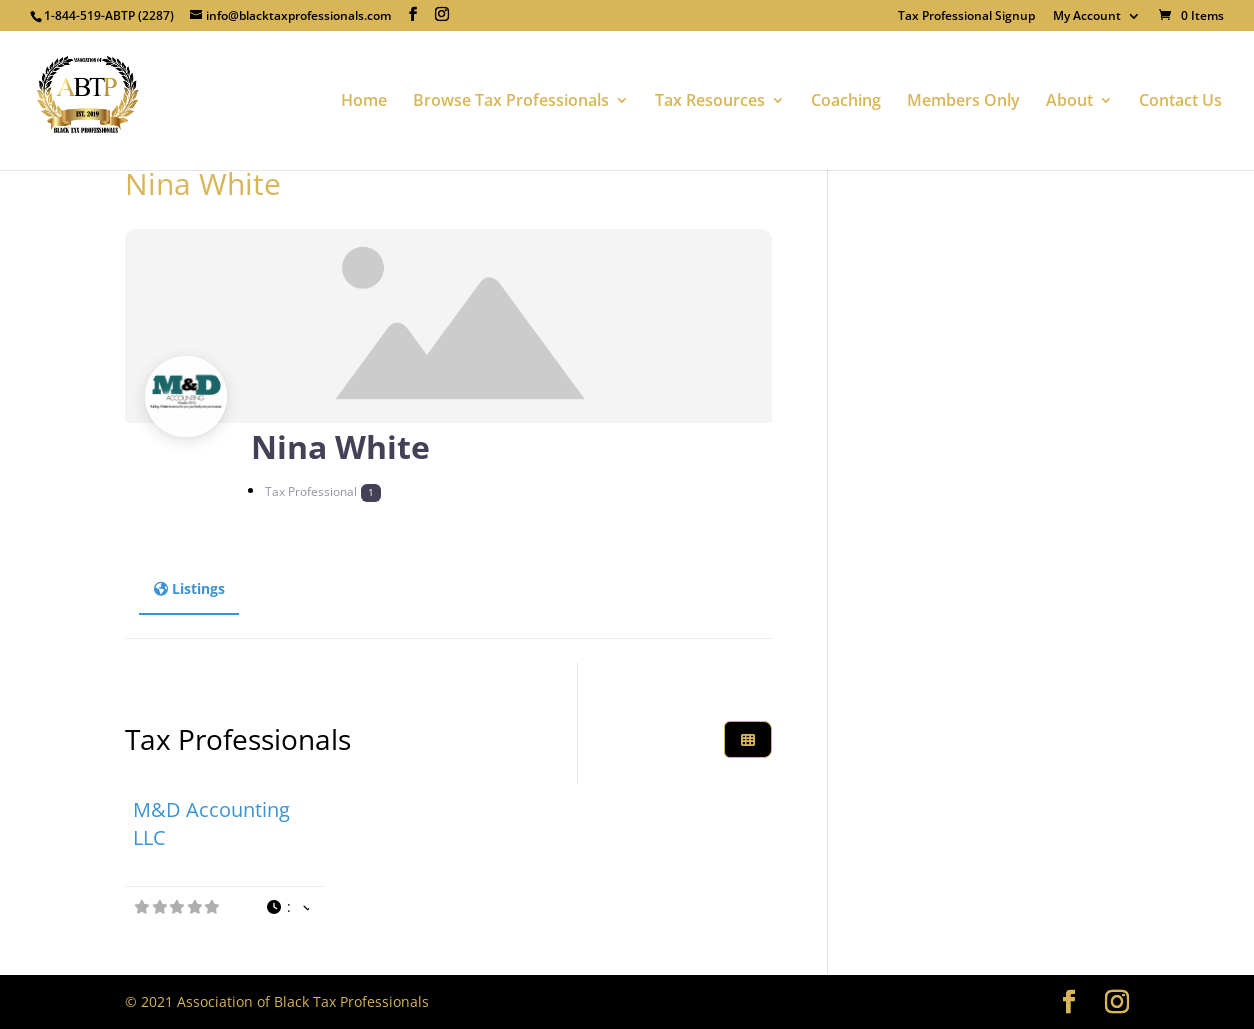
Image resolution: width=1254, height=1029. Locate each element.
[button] (288, 907)
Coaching (846, 102)
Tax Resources (710, 102)
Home (364, 102)
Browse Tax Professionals (511, 102)
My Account (1087, 17)
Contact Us (1180, 102)
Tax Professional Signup (966, 17)
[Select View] (748, 739)
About (1069, 102)
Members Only (963, 102)
